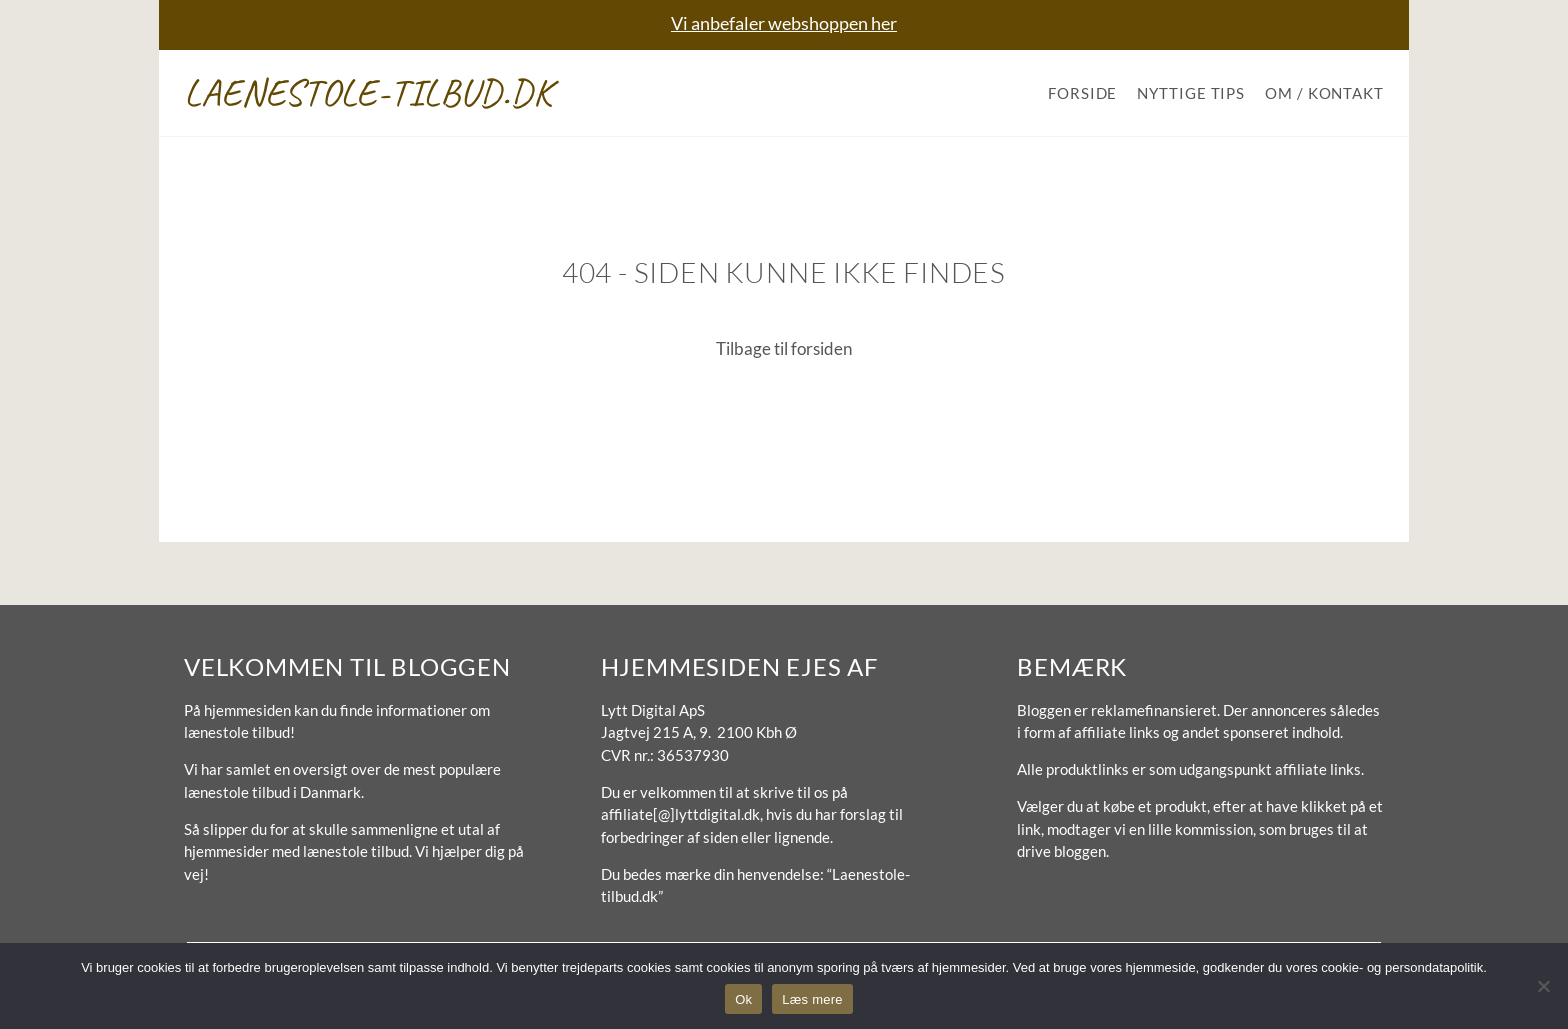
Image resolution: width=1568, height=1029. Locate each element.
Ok (743, 999)
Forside (1082, 93)
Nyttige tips (1191, 93)
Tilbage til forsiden (784, 348)
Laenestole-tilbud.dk (368, 92)
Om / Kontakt (1324, 93)
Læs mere (812, 999)
